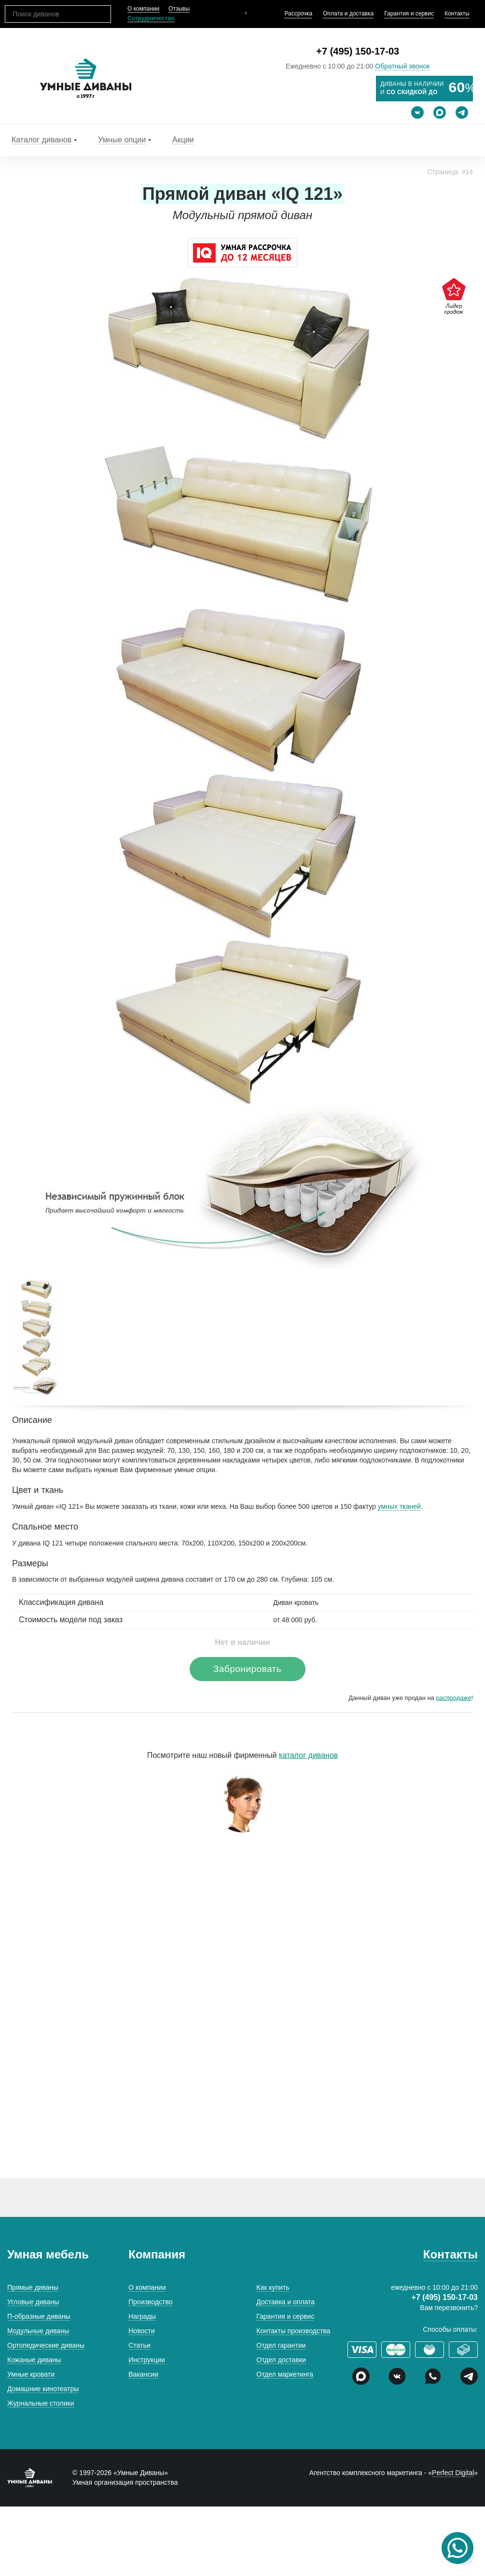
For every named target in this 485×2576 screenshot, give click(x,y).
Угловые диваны (33, 2302)
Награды (142, 2316)
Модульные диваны (38, 2331)
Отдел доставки (281, 2360)
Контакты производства (293, 2331)
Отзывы (179, 8)
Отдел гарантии (280, 2345)
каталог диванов (308, 1755)
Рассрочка (298, 13)
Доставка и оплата (285, 2302)
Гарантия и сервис (409, 13)
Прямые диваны (32, 2287)
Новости (141, 2331)
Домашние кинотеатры (43, 2389)
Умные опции (122, 140)
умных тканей (399, 1506)
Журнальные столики (40, 2403)
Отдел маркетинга (284, 2374)
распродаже (453, 1697)
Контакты (457, 13)
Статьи (139, 2345)
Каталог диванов (41, 140)
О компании (143, 8)
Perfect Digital (453, 2473)
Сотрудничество (151, 18)
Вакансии (143, 2374)
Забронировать (247, 1669)
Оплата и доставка (348, 13)
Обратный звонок (402, 66)
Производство (150, 2302)
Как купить (272, 2287)
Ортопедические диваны (45, 2345)
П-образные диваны (38, 2316)
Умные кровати (31, 2374)
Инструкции (146, 2360)
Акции (183, 140)
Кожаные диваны (34, 2360)
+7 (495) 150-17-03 (357, 51)
